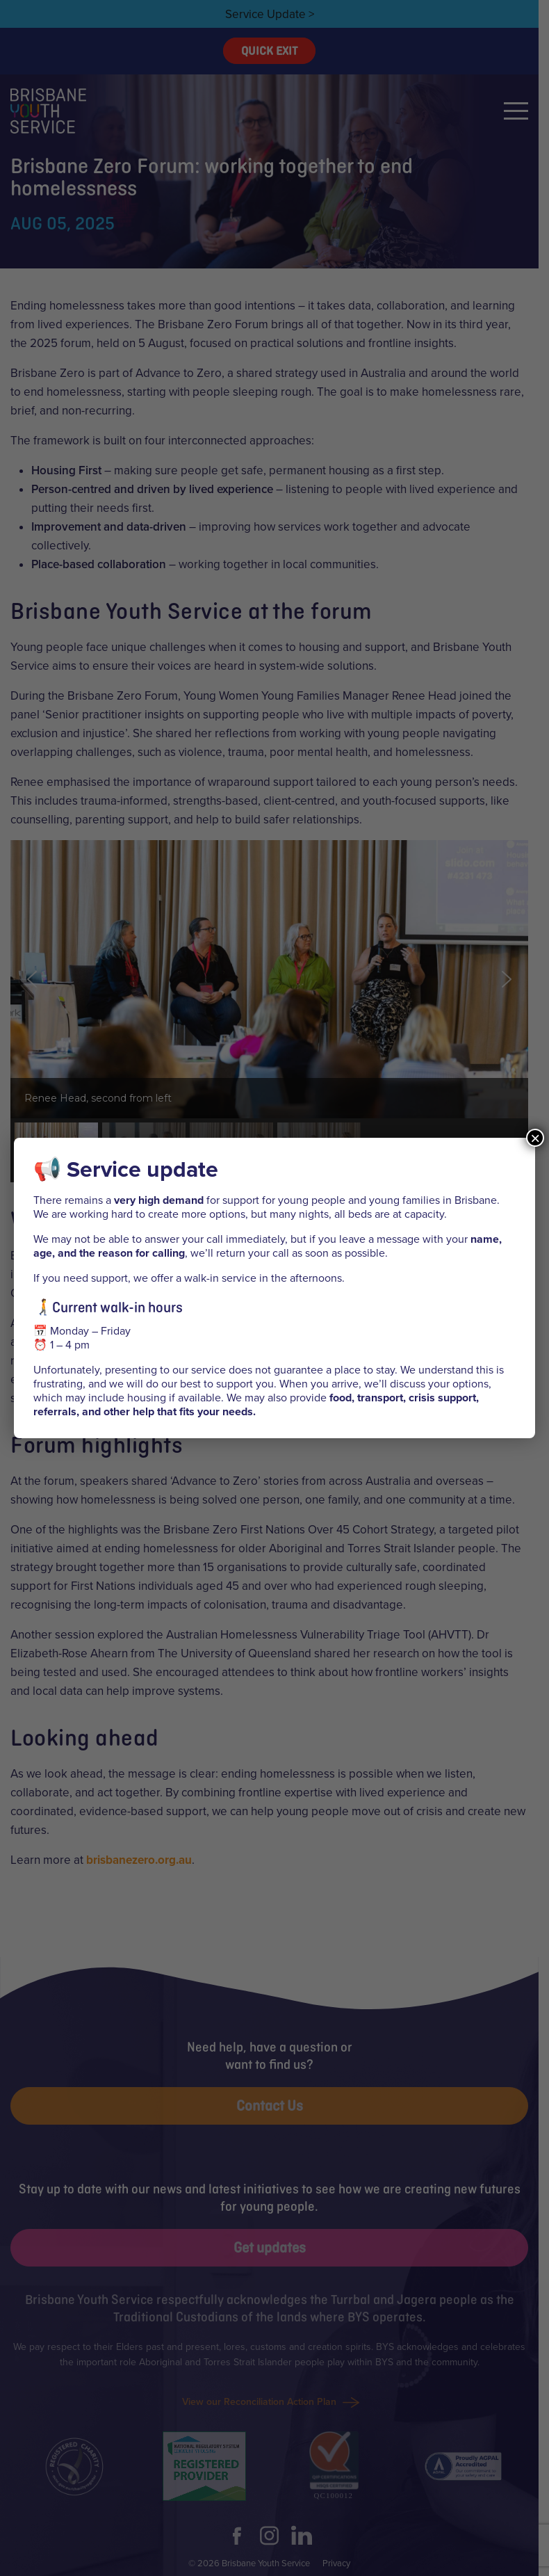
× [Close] (535, 1138)
